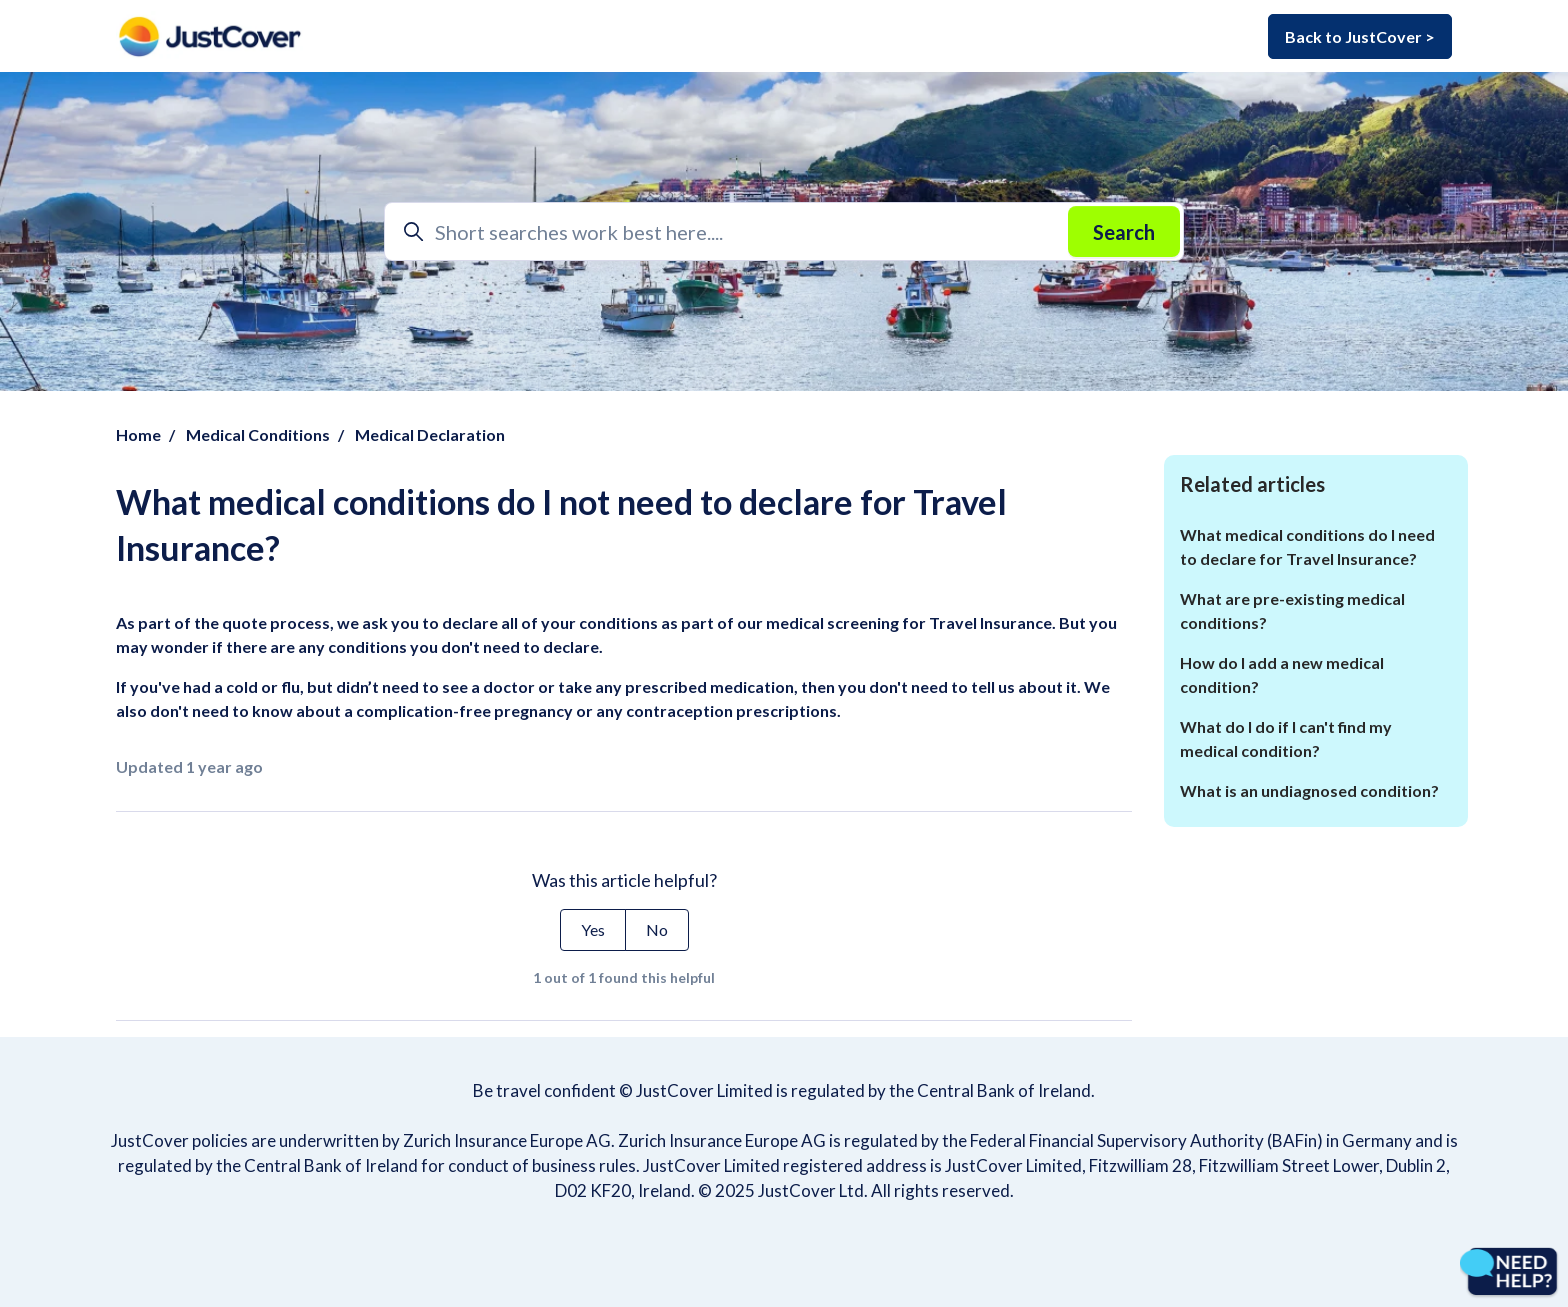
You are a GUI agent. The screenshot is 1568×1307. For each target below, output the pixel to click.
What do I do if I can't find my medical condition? (1286, 738)
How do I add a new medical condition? (1282, 674)
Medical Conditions (258, 434)
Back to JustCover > (1360, 36)
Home (138, 434)
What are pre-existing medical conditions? (1292, 610)
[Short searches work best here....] (784, 231)
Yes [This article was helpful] (593, 929)
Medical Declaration (430, 434)
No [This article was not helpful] (657, 929)
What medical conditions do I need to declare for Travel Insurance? (1307, 546)
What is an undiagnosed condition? (1309, 790)
